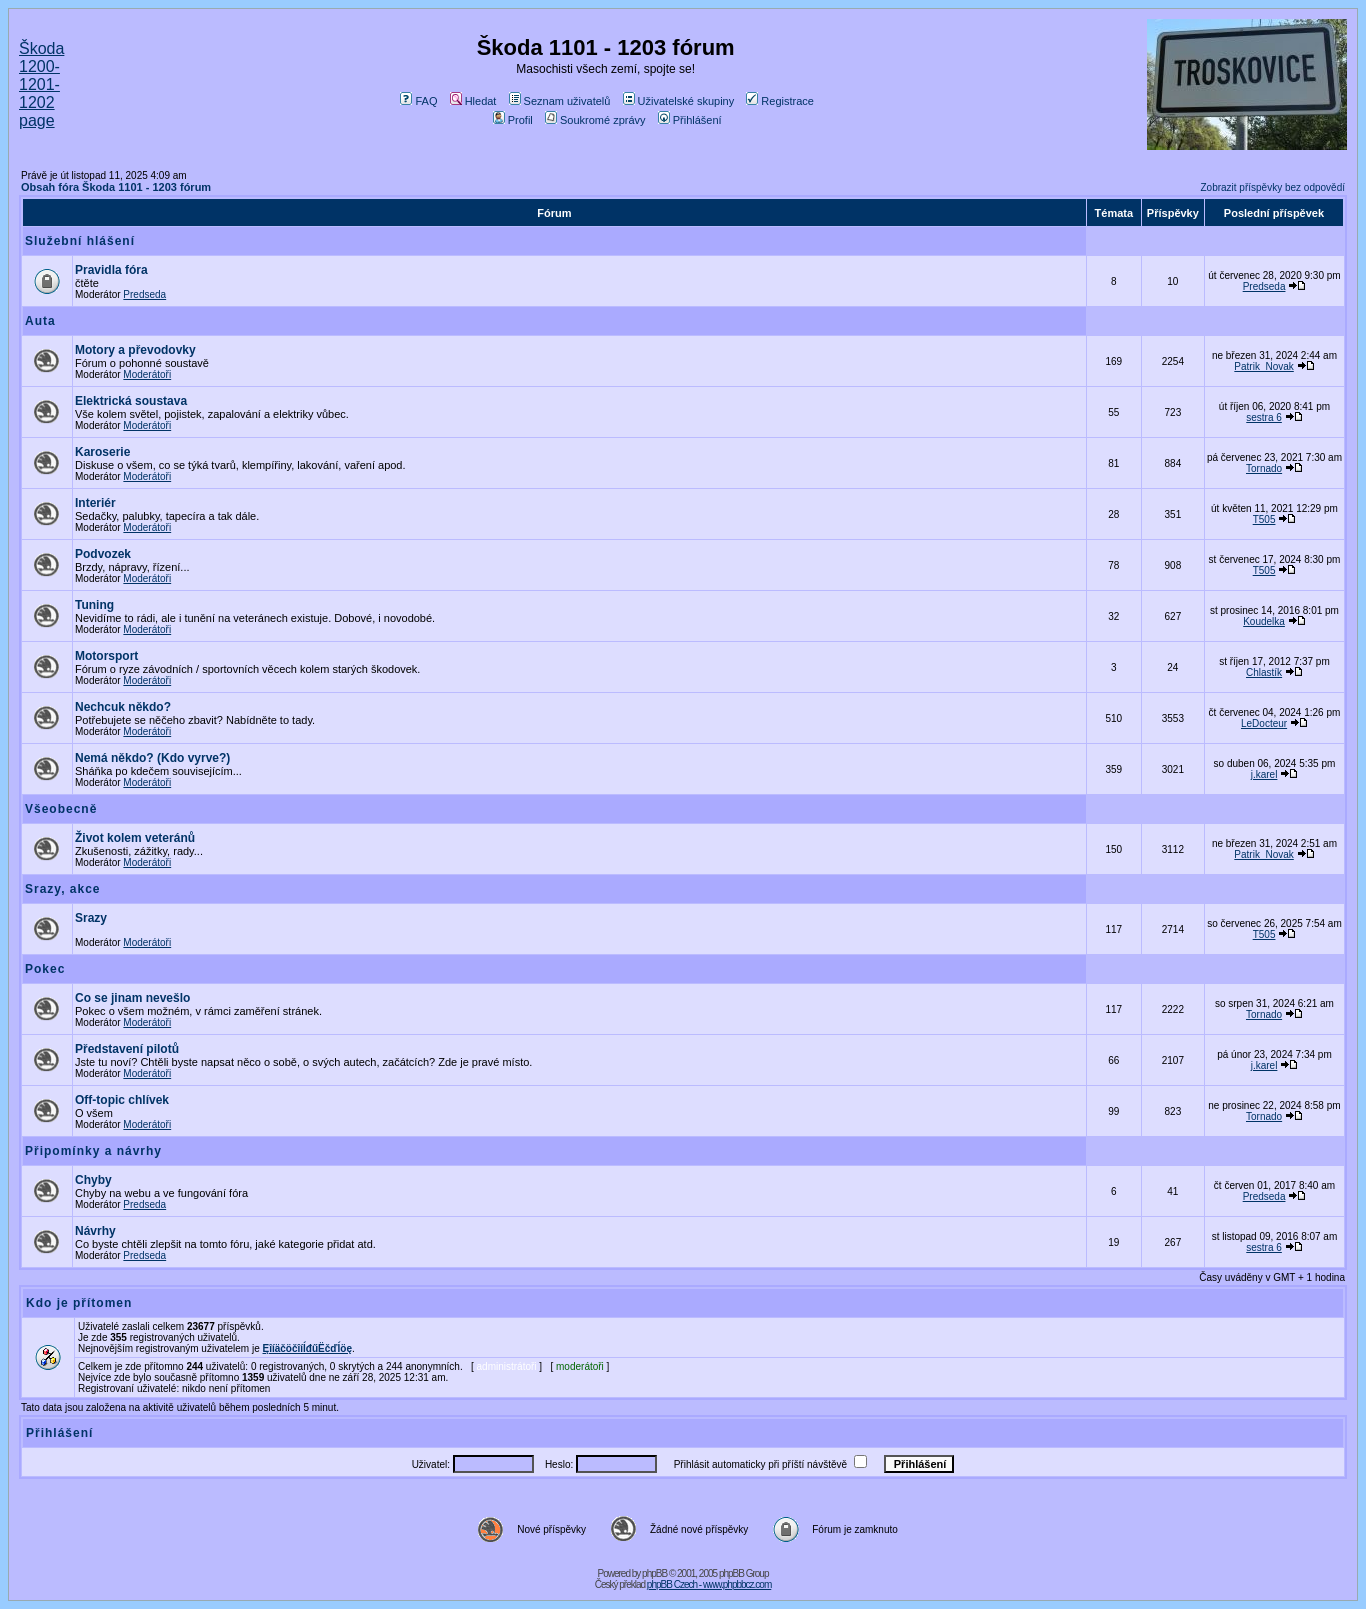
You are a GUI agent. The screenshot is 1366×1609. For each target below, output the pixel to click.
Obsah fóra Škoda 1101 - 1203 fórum (116, 187)
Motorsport (106, 656)
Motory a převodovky (135, 350)
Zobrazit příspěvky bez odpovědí (1272, 187)
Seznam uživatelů (560, 101)
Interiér (95, 503)
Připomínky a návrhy (93, 1151)
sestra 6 (1264, 417)
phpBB (654, 1573)
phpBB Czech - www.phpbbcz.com (709, 1584)
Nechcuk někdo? (123, 707)
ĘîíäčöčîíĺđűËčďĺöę (307, 1348)
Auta (40, 321)
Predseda (144, 294)
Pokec (45, 969)
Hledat (473, 101)
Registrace (780, 101)
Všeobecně (61, 809)
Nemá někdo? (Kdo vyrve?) (152, 758)
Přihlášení (690, 120)
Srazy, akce (63, 889)
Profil (513, 120)
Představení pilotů (127, 1049)
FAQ (418, 101)
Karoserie (102, 452)
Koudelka (1264, 621)
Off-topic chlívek (122, 1100)
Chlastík (1264, 672)
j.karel (1264, 774)
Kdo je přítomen (79, 1303)
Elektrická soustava (131, 401)
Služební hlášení (80, 241)
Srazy (91, 918)
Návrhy (95, 1231)
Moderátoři (147, 374)
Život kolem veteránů (135, 838)
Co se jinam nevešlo (132, 998)
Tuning (94, 605)
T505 (1264, 519)
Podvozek (103, 554)
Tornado (1264, 468)
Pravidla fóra (111, 270)
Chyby (93, 1180)
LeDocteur (1264, 723)
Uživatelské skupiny (679, 101)
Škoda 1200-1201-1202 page (41, 84)
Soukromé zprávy (595, 120)
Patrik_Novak (1263, 366)
